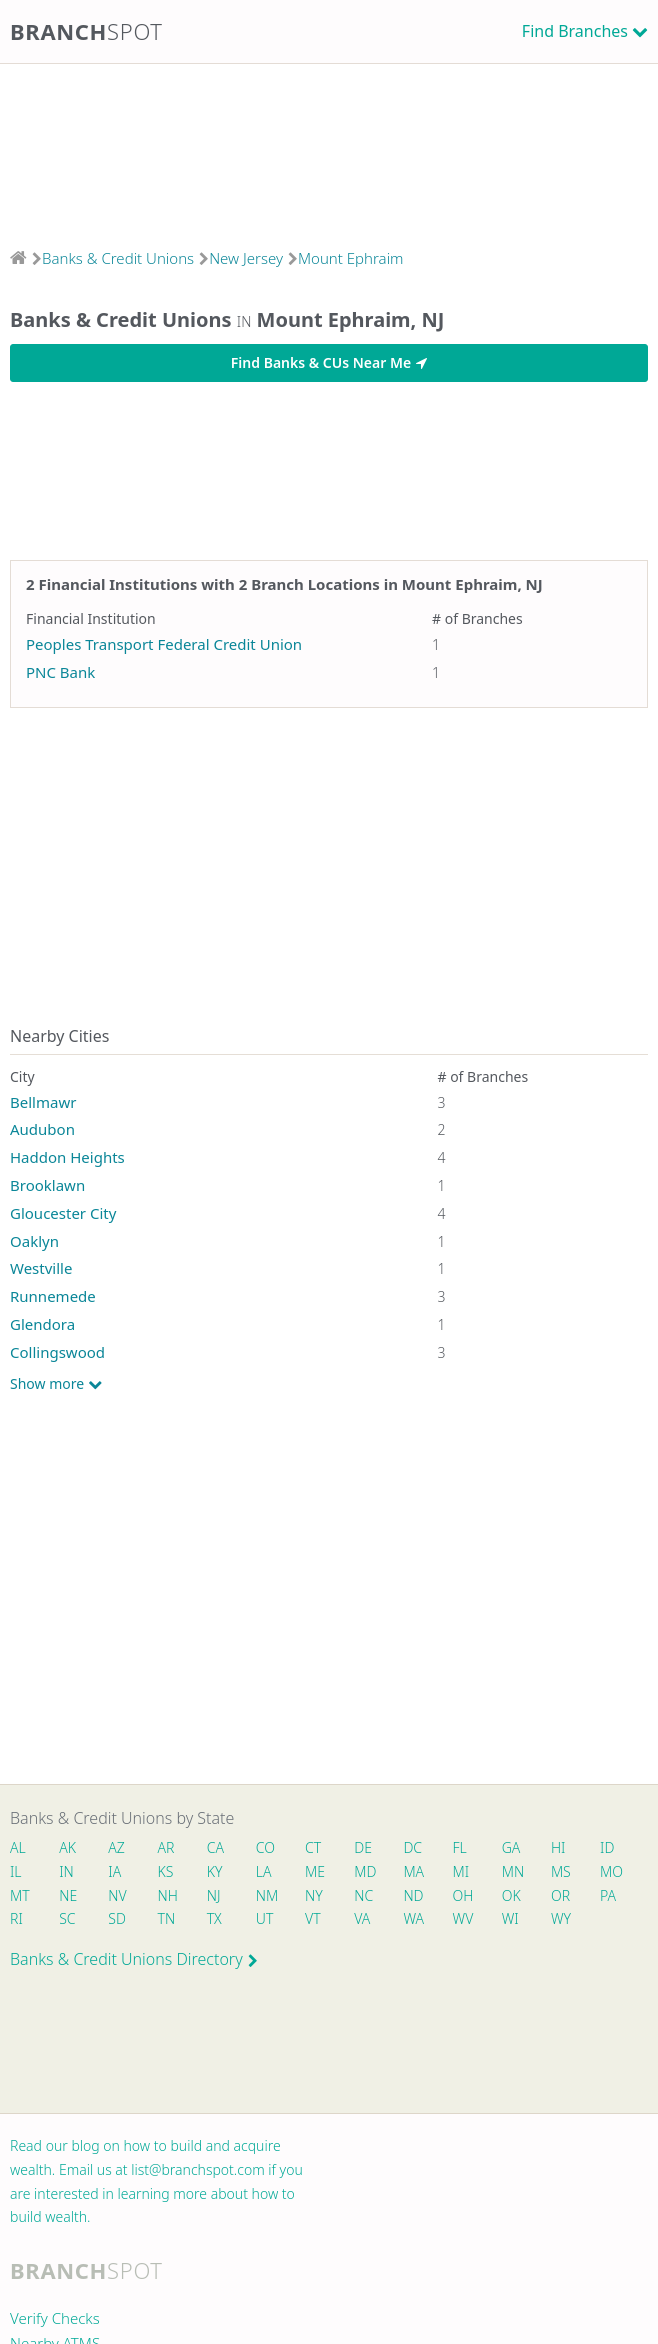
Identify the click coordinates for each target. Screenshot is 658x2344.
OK (511, 1895)
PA (608, 1895)
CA (215, 1847)
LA (264, 1871)
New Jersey (246, 258)
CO (265, 1847)
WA (413, 1918)
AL (18, 1847)
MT (20, 1895)
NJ (214, 1895)
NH (168, 1895)
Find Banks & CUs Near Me (329, 362)
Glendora (42, 1324)
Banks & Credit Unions (118, 258)
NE (68, 1895)
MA (413, 1871)
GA (511, 1847)
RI (16, 1918)
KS (166, 1871)
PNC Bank (60, 672)
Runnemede (53, 1296)
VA (362, 1918)
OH (463, 1895)
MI (461, 1871)
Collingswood (57, 1352)
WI (510, 1918)
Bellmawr (43, 1102)
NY (314, 1895)
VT (313, 1918)
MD (364, 1871)
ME (315, 1871)
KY (215, 1871)
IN (66, 1871)
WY (561, 1918)
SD (117, 1918)
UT (265, 1918)
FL (460, 1847)
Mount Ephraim (351, 258)
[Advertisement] (329, 149)
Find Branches (575, 31)
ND (413, 1895)
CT (313, 1847)
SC (67, 1918)
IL (16, 1871)
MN (512, 1871)
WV (463, 1918)
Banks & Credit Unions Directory (134, 1959)
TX (214, 1918)
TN (167, 1918)
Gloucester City (63, 1213)
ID (607, 1847)
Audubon (42, 1129)
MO (610, 1871)
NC (363, 1895)
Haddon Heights (67, 1157)
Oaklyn (34, 1241)
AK (67, 1847)
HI (558, 1847)
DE (363, 1847)
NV (117, 1895)
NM (266, 1895)
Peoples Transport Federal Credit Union (164, 644)
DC (412, 1847)
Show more (56, 1384)
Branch (86, 31)
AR (166, 1847)
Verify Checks (55, 2318)
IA (114, 1871)
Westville (41, 1268)
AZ (116, 1847)
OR (560, 1895)
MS (561, 1871)
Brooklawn (47, 1185)
